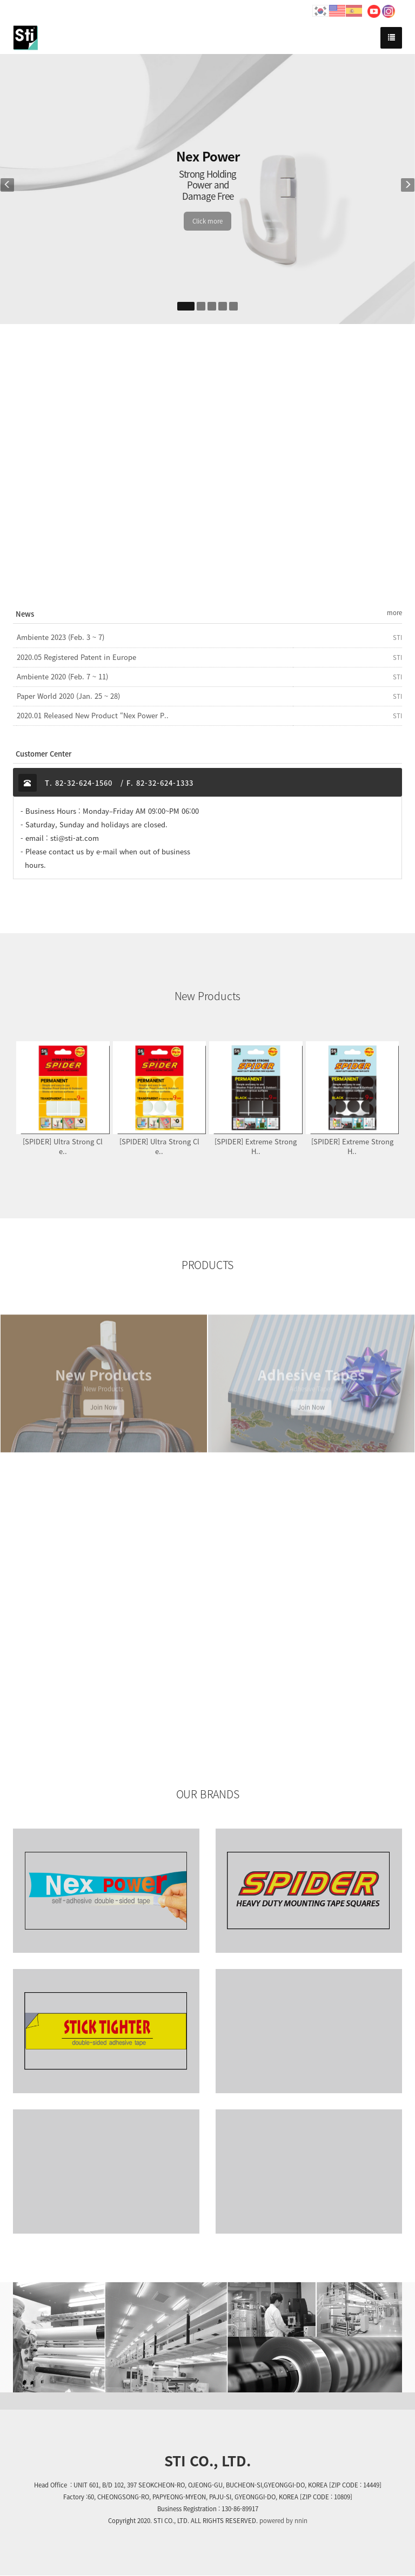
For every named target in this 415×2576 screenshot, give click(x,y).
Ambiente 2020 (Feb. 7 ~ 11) (62, 677)
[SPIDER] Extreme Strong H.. (256, 1146)
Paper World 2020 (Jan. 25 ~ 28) (68, 696)
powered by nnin (283, 2520)
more (394, 612)
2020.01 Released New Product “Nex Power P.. (93, 715)
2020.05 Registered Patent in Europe (76, 657)
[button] (14, 189)
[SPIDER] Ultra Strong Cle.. (63, 1146)
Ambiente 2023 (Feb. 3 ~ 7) (60, 637)
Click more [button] (207, 221)
